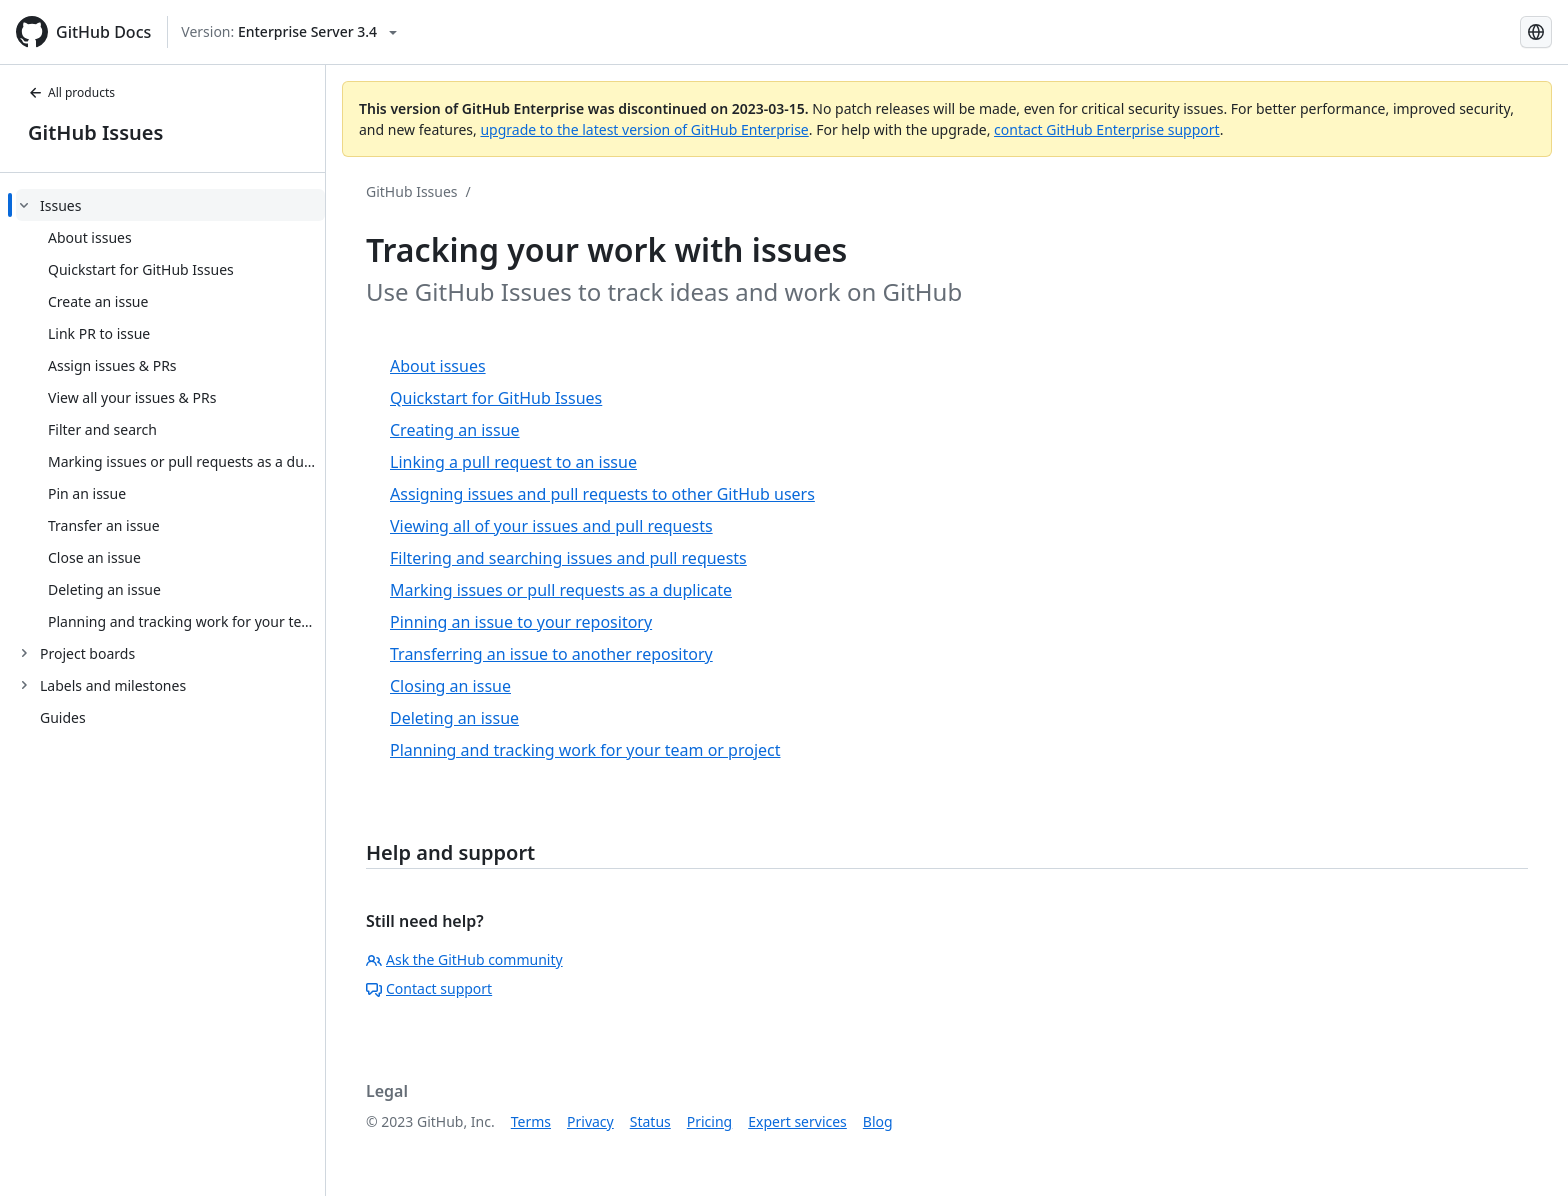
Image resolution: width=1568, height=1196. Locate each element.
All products (71, 92)
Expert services (797, 1121)
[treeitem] (170, 413)
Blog (878, 1121)
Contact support (429, 988)
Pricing (709, 1121)
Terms (531, 1121)
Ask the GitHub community (464, 959)
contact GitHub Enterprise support (1107, 129)
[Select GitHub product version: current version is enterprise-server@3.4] (289, 32)
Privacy (590, 1121)
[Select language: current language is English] (1536, 32)
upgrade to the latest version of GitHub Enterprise (644, 129)
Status (650, 1121)
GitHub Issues (95, 132)
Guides (63, 717)
